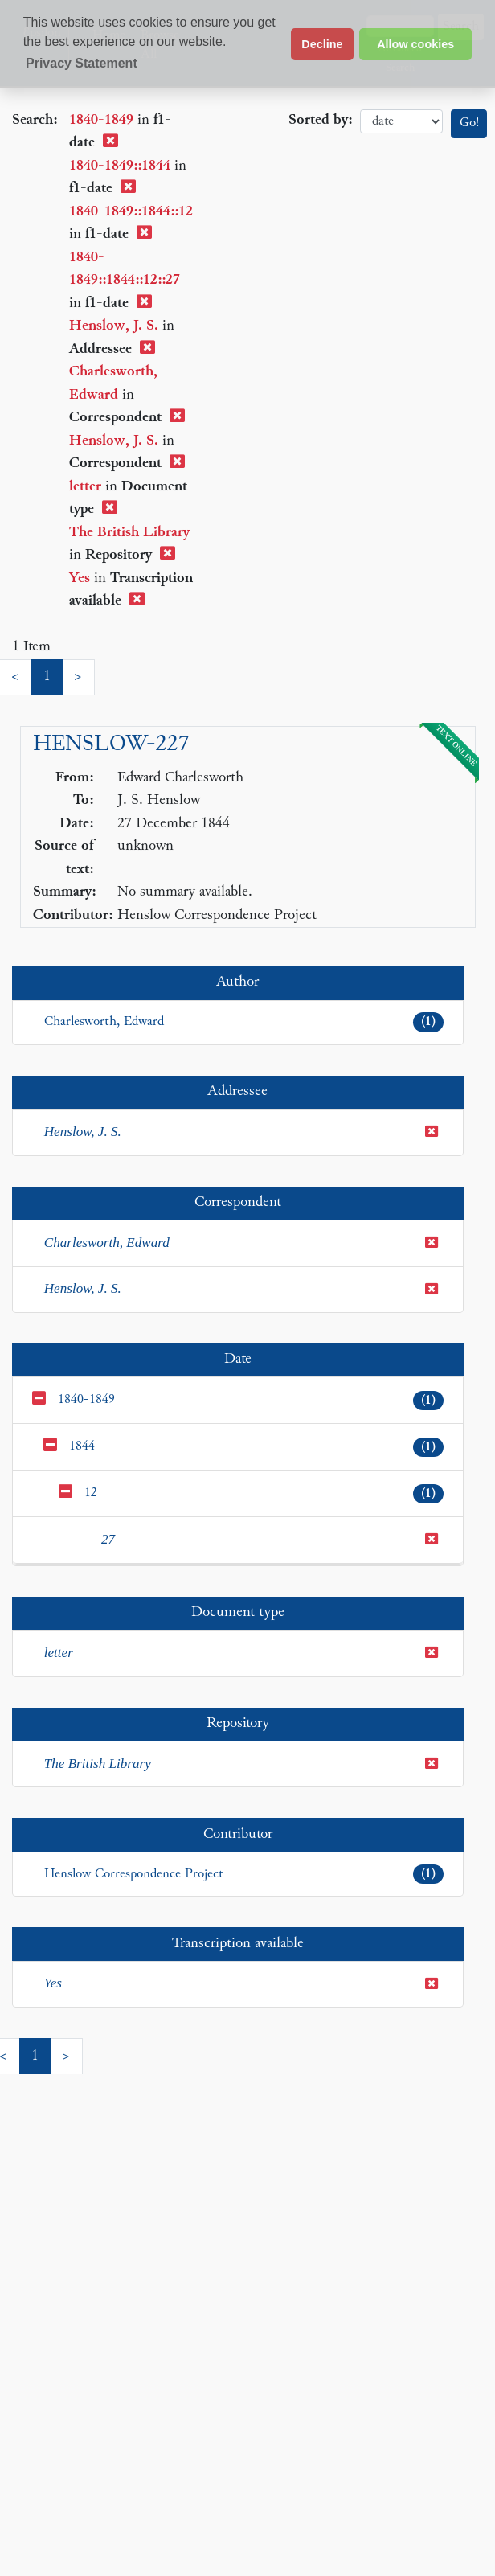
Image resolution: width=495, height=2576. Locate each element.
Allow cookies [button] (415, 44)
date (401, 121)
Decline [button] (321, 44)
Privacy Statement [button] (81, 63)
